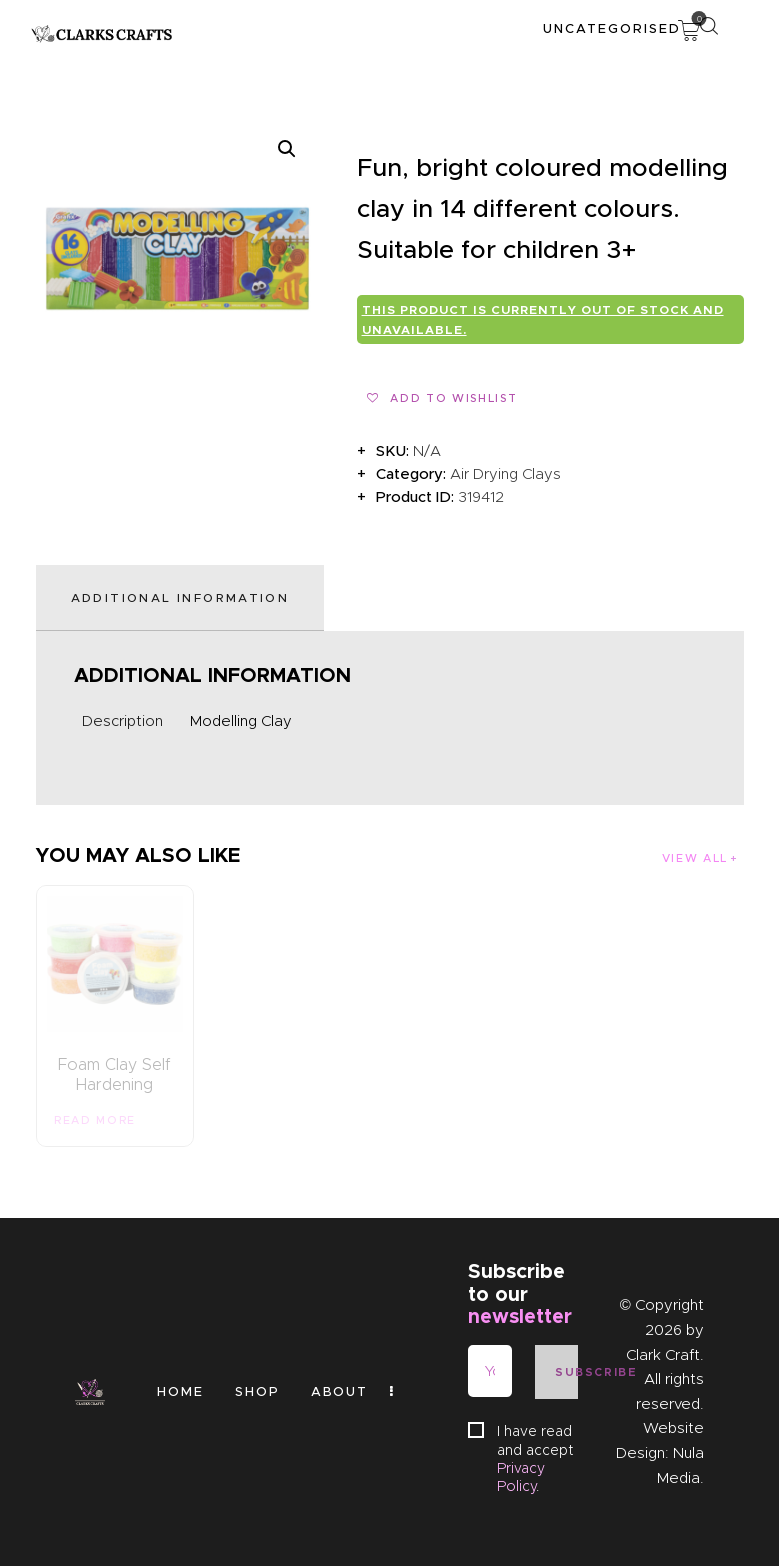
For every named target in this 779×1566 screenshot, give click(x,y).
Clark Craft (663, 1355)
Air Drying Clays (505, 474)
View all (695, 858)
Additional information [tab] (180, 597)
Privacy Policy (521, 1477)
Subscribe (567, 1372)
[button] (287, 149)
